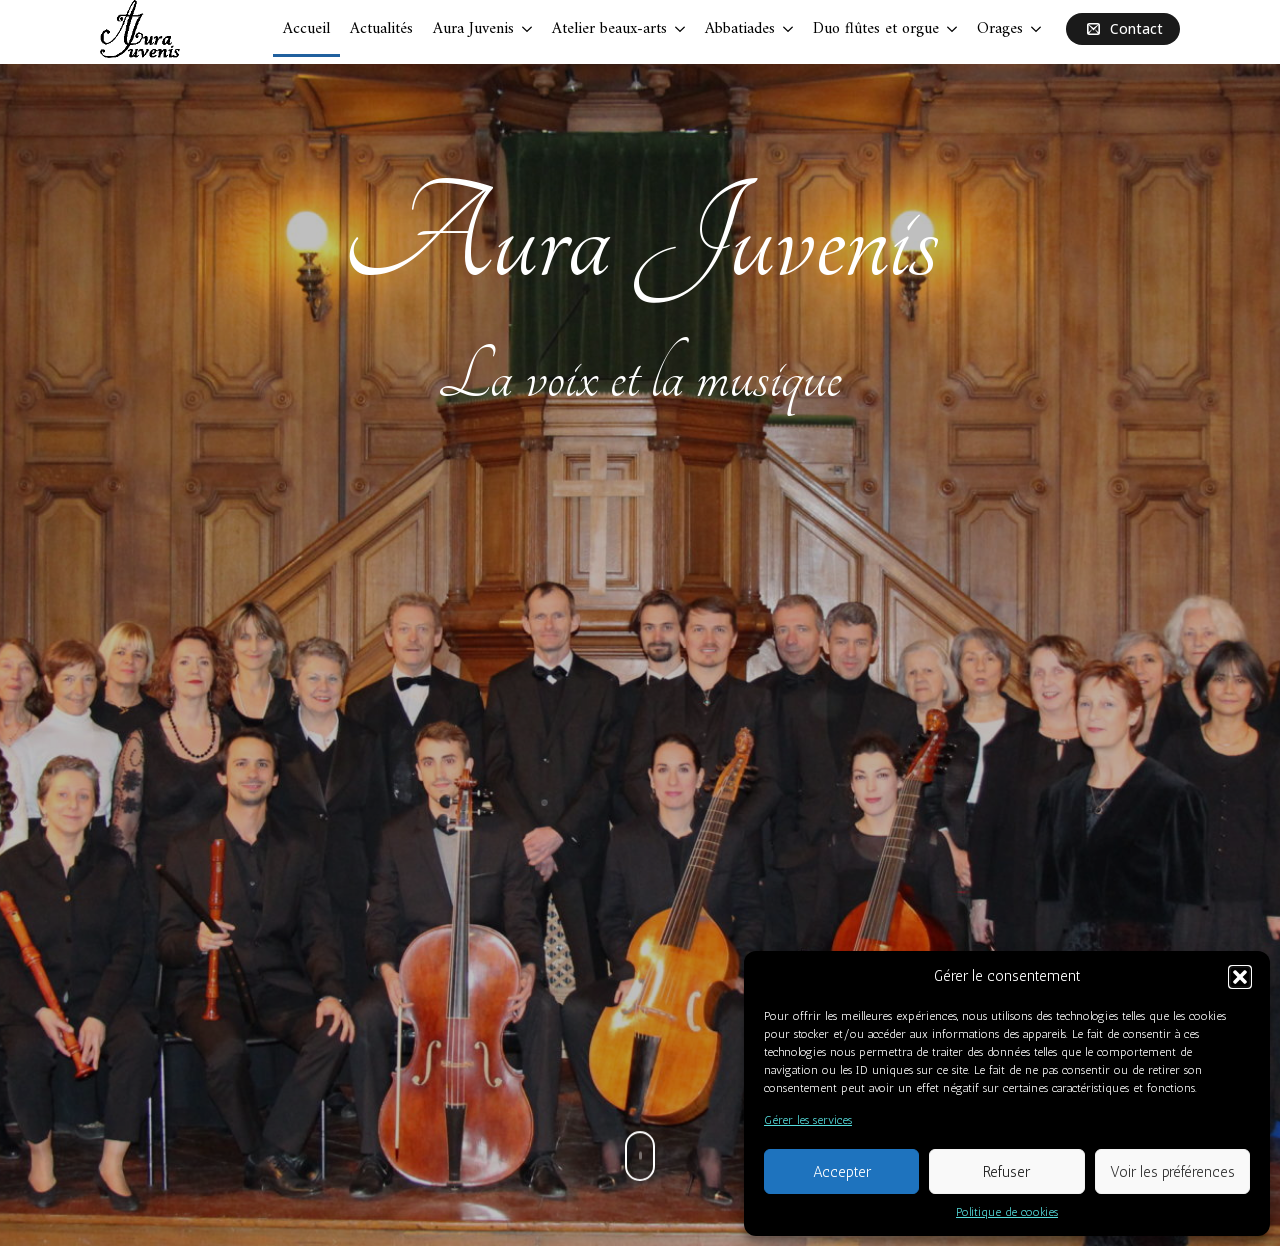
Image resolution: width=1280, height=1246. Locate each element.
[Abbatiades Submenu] (789, 29)
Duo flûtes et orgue (876, 29)
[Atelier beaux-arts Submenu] (681, 29)
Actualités (381, 29)
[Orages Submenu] (1037, 29)
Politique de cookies (1007, 1212)
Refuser (1006, 1172)
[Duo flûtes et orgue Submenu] (953, 29)
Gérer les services (808, 1120)
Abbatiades (740, 29)
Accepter (842, 1172)
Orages (1000, 29)
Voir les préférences (1172, 1172)
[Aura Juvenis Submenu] (528, 29)
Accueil (306, 29)
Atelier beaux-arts (609, 29)
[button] (1240, 977)
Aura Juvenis (473, 29)
